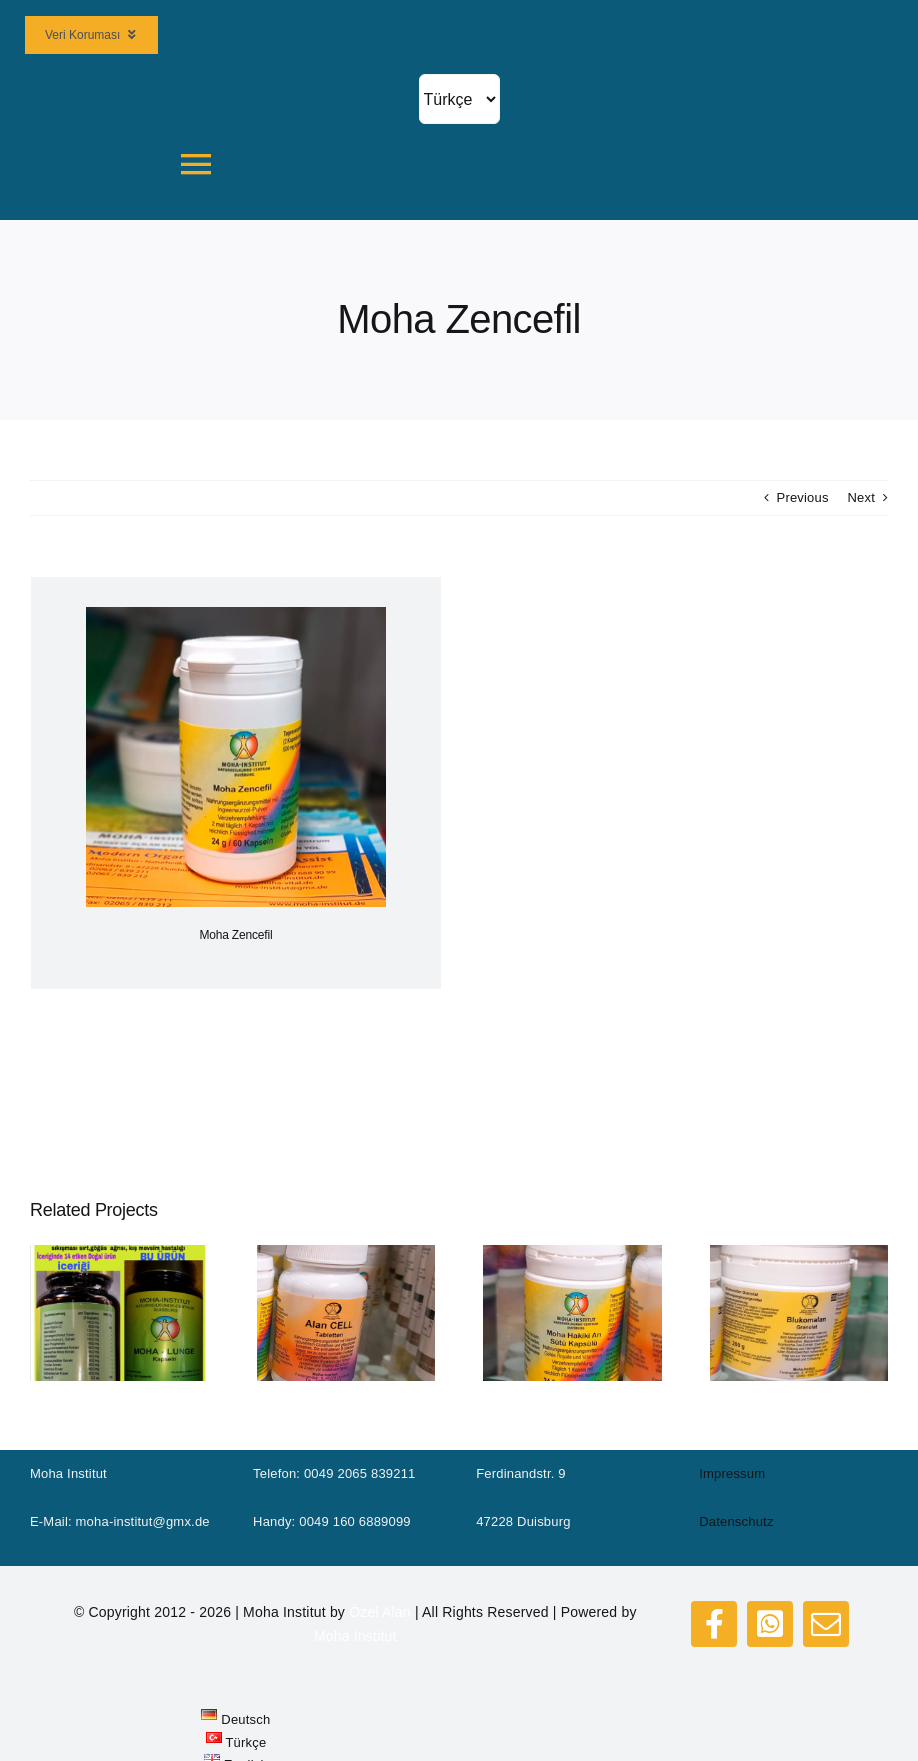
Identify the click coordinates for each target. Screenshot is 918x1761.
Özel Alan (380, 1612)
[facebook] (714, 1624)
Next (861, 497)
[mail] (826, 1624)
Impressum (732, 1473)
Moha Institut (355, 1636)
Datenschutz (736, 1521)
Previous (803, 497)
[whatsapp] (770, 1624)
